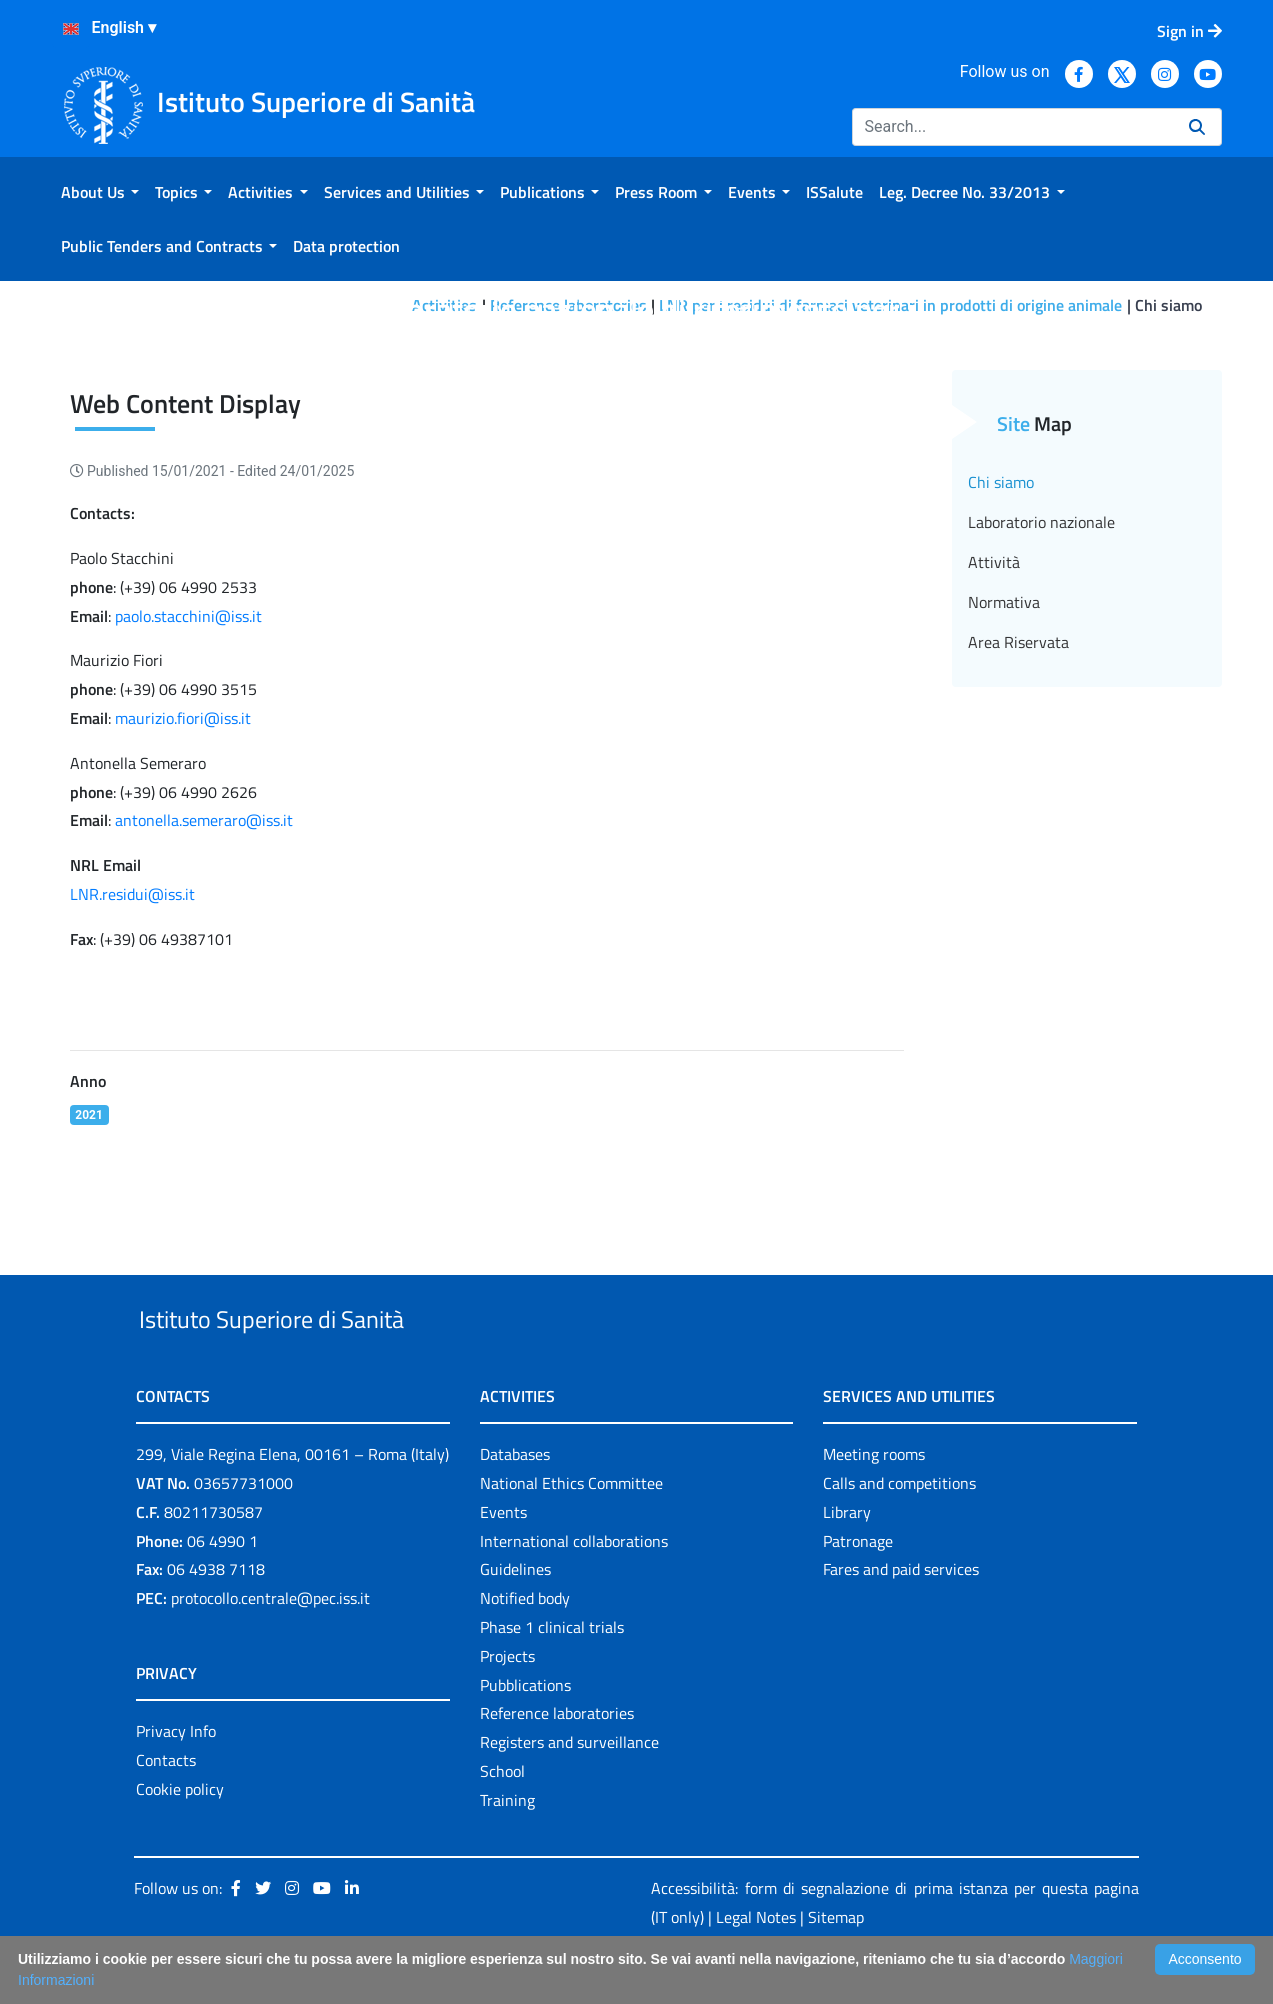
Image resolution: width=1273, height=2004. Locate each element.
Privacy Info (176, 1777)
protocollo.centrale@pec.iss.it (270, 1644)
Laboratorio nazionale (1041, 522)
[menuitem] (100, 192)
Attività (994, 562)
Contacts (166, 1806)
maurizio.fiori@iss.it (183, 718)
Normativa (1004, 602)
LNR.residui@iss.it (132, 894)
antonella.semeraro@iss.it (204, 820)
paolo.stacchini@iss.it (188, 616)
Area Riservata (1018, 642)
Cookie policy (180, 1835)
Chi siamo (1001, 482)
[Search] (1012, 127)
